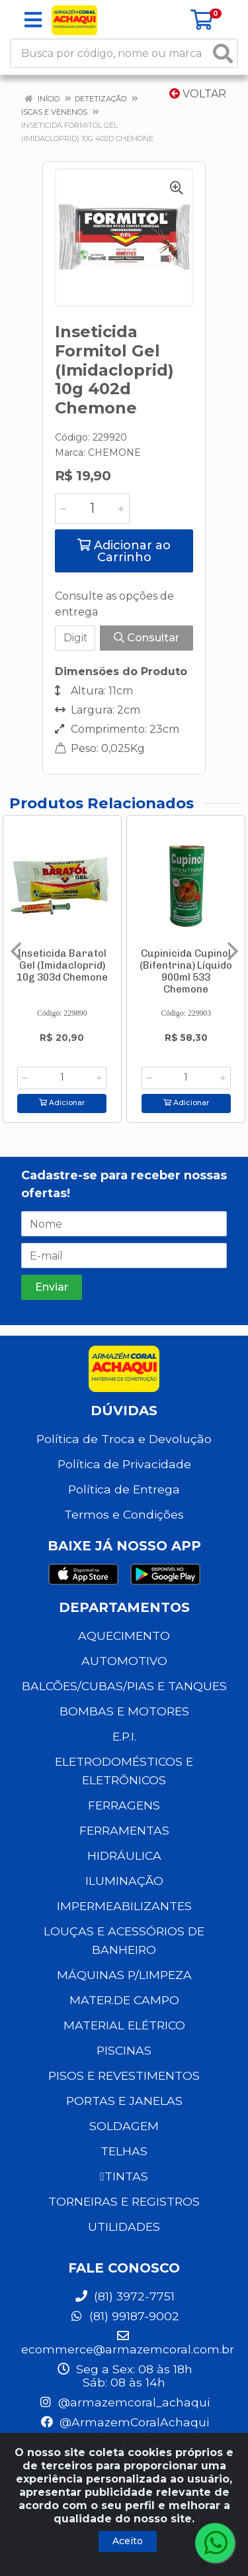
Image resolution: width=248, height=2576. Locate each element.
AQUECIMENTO (124, 1635)
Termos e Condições (124, 1514)
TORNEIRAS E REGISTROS (124, 2201)
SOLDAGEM (124, 2126)
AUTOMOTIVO (124, 1661)
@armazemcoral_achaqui (124, 2402)
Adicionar (62, 1103)
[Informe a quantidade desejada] (92, 509)
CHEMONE (114, 452)
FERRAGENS (124, 1805)
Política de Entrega (124, 1489)
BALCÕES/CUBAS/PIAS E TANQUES (124, 1686)
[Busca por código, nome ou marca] (110, 53)
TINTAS (123, 2176)
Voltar (197, 93)
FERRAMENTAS (124, 1830)
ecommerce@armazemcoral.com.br (127, 2343)
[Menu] (33, 20)
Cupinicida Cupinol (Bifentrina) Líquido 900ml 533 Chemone (186, 971)
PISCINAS (124, 2050)
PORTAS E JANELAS (124, 2101)
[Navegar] (15, 951)
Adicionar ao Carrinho (124, 551)
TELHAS (124, 2151)
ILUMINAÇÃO (124, 1881)
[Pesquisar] (223, 53)
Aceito (127, 2541)
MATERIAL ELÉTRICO (124, 2025)
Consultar (146, 637)
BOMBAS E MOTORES (124, 1711)
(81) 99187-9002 (124, 2316)
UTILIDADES (124, 2226)
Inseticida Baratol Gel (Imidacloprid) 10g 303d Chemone (62, 965)
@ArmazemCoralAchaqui (124, 2422)
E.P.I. (124, 1736)
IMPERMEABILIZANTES (124, 1906)
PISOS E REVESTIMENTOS (124, 2075)
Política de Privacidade (124, 1464)
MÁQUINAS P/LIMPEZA (124, 1975)
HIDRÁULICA (124, 1855)
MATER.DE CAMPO (124, 2000)
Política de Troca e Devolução (124, 1439)
